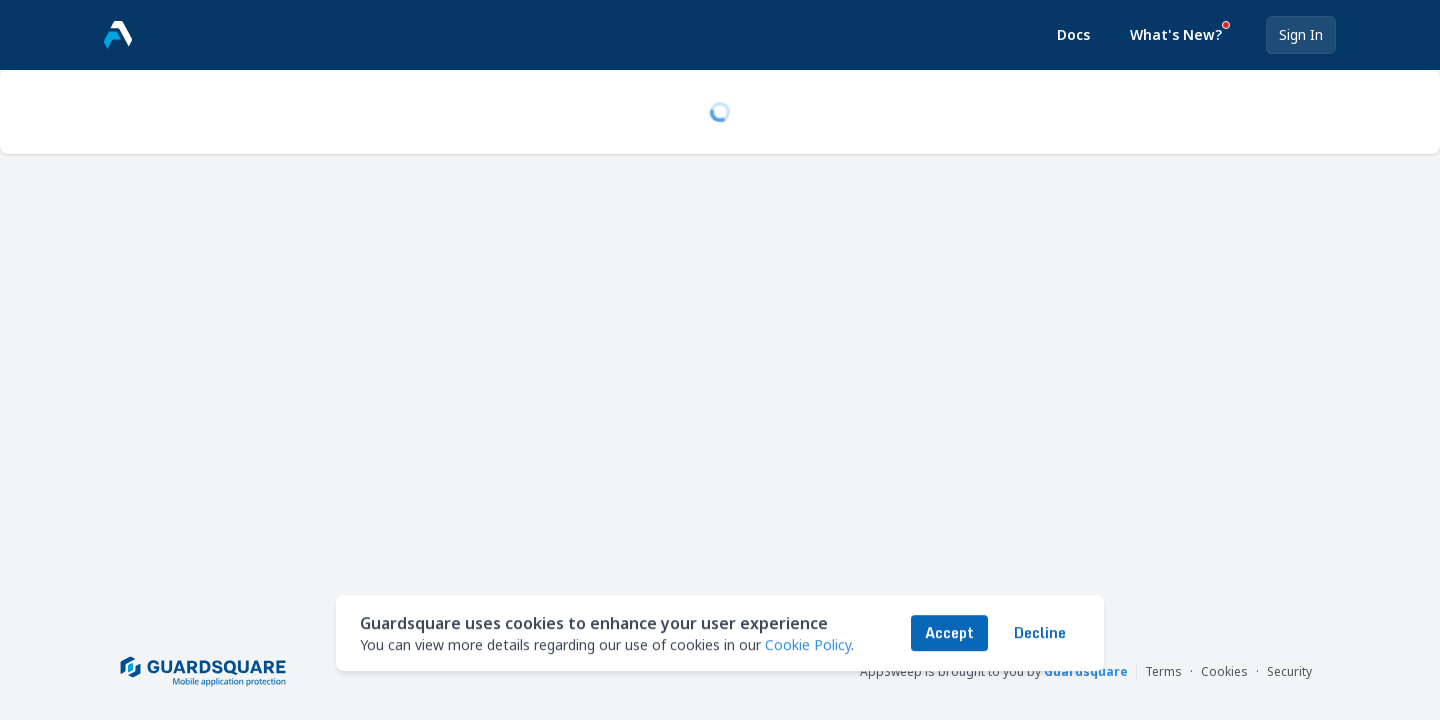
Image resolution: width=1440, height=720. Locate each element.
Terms (1163, 672)
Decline (1040, 629)
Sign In (1301, 34)
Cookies (1224, 672)
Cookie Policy (808, 641)
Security (1289, 672)
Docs (1073, 34)
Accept (949, 629)
